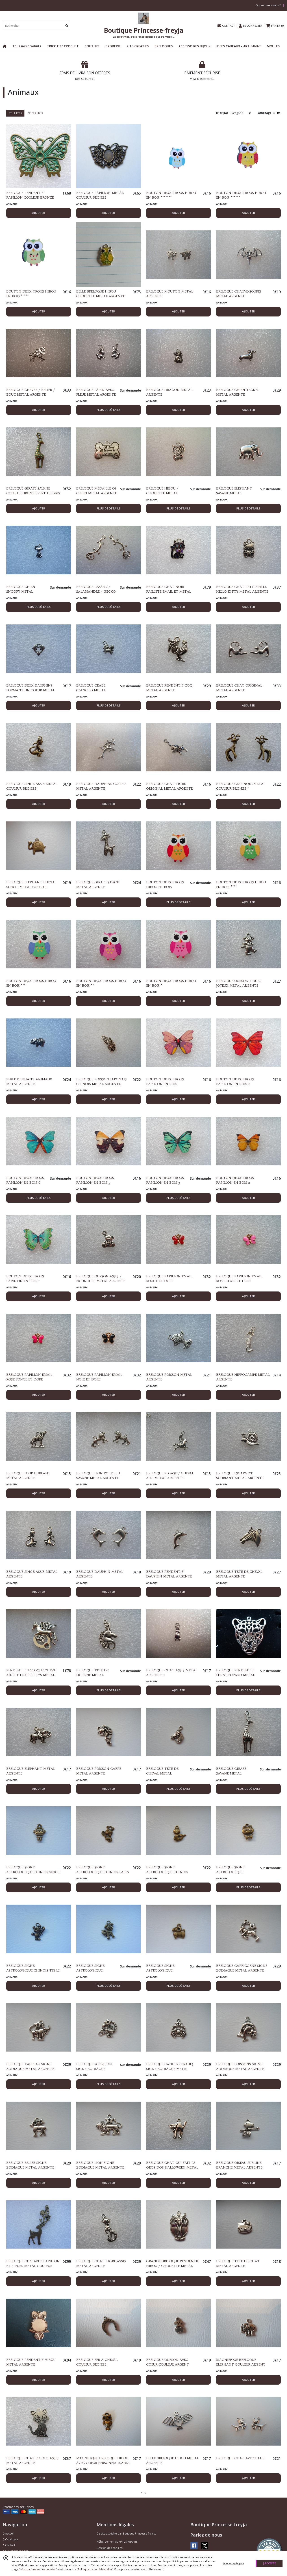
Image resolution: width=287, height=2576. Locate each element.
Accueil (8, 2533)
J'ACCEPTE (269, 2563)
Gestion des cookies (109, 2548)
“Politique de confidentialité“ (95, 2569)
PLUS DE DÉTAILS (108, 410)
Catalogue (10, 2539)
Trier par (221, 113)
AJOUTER (38, 213)
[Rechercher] (67, 25)
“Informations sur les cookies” (38, 2569)
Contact (9, 2545)
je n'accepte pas (233, 2563)
